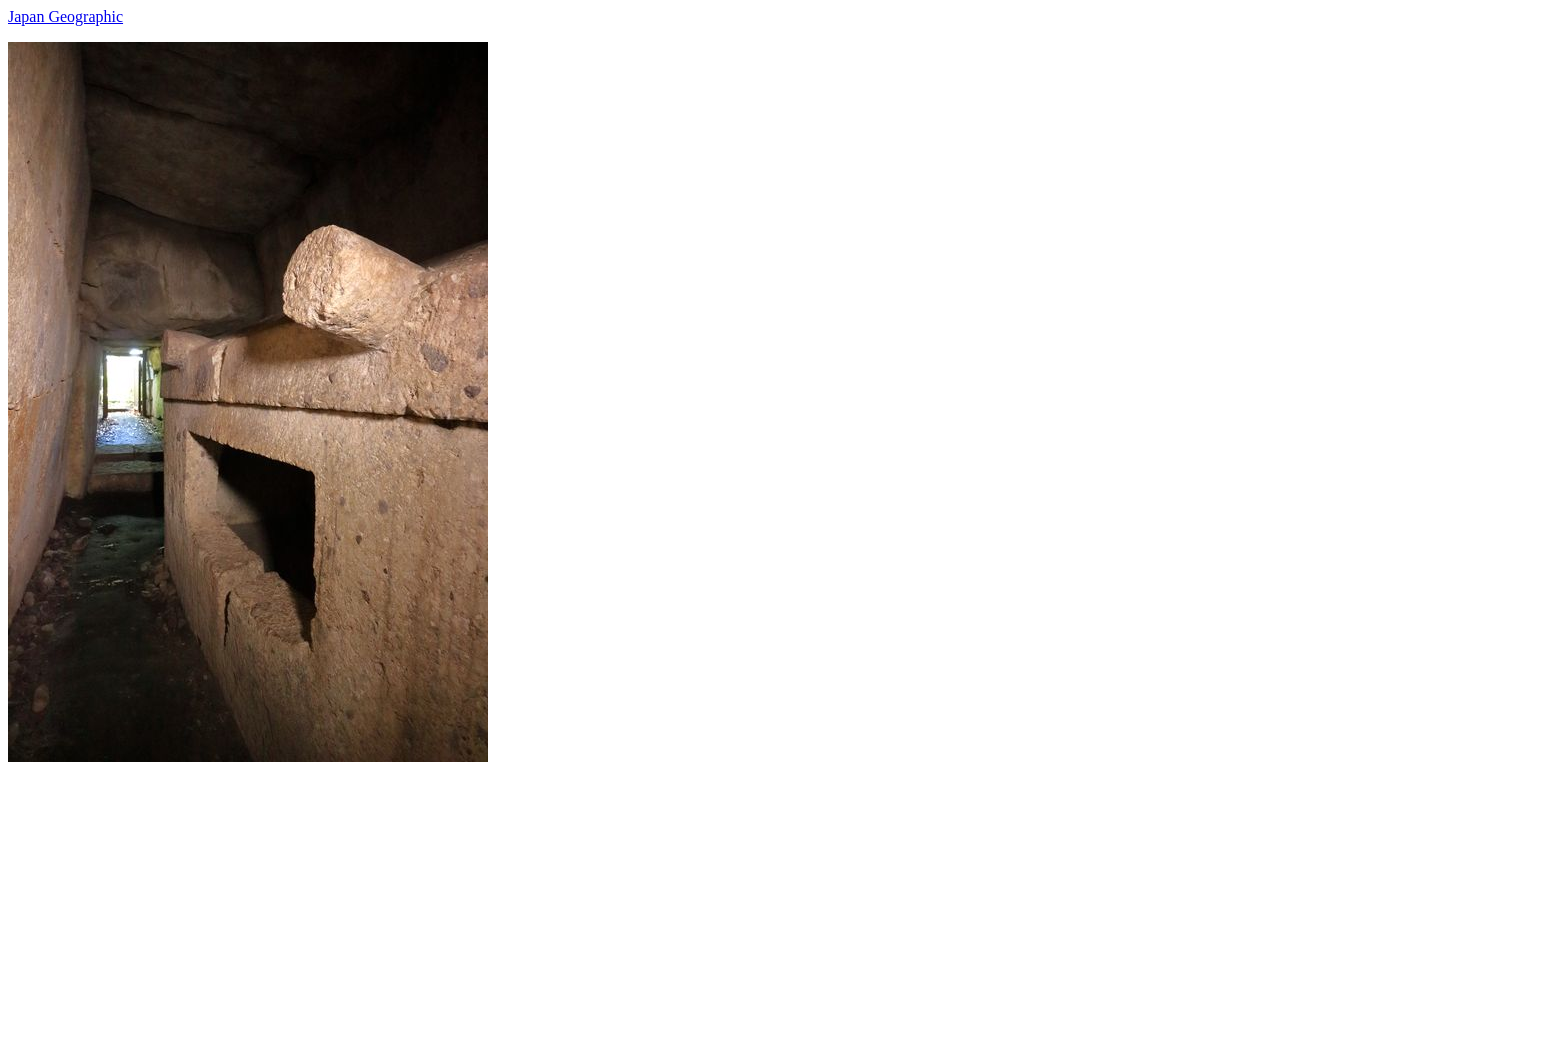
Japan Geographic (65, 16)
